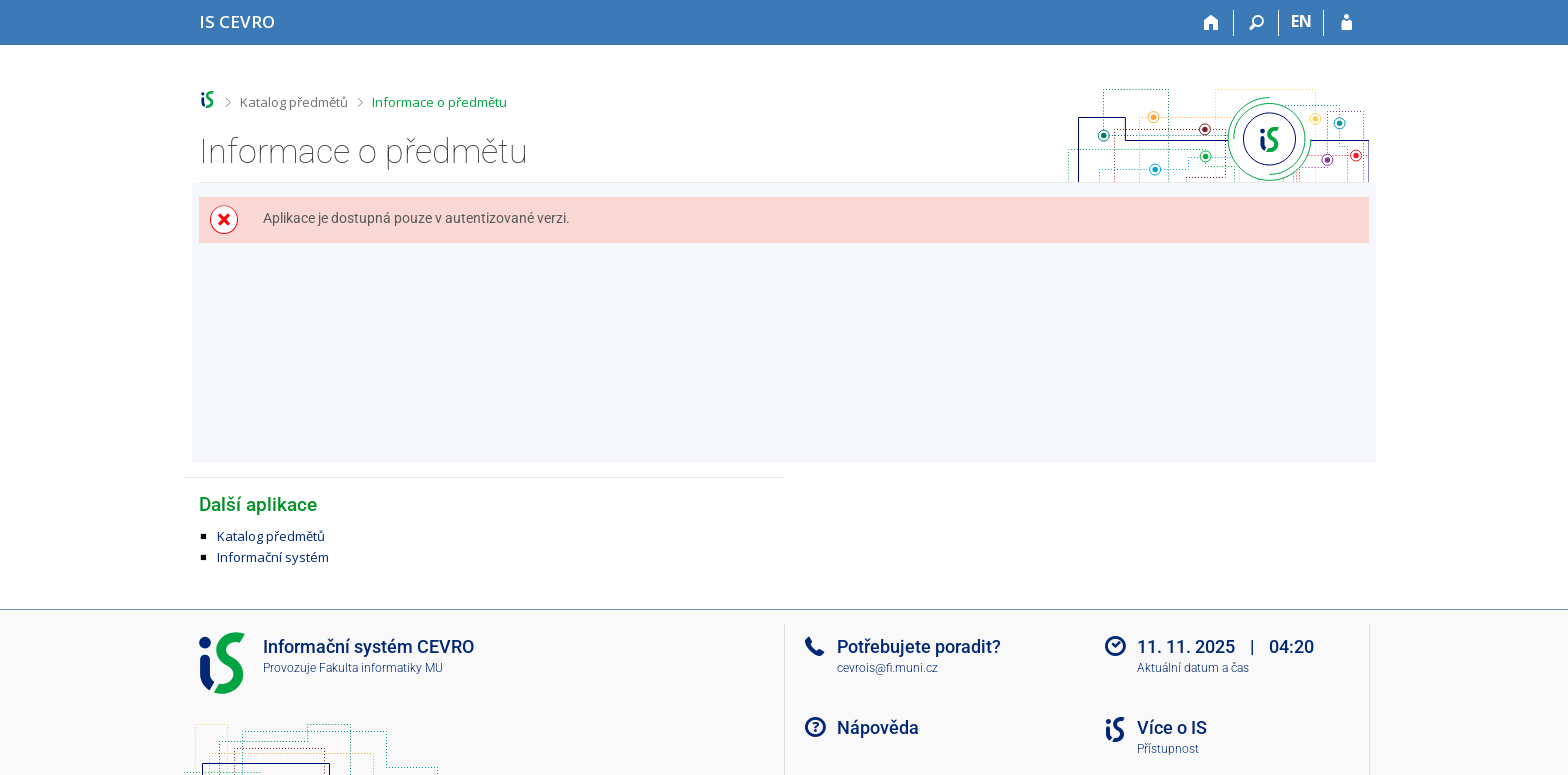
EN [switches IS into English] (1301, 21)
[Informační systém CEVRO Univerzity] (237, 21)
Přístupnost (1168, 749)
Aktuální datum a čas (1193, 668)
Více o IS (1172, 727)
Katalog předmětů (294, 102)
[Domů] (1211, 23)
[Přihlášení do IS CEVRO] (1346, 23)
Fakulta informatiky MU (381, 668)
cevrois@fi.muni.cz (887, 668)
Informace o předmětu (439, 102)
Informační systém (273, 557)
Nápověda (878, 727)
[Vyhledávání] (1256, 23)
